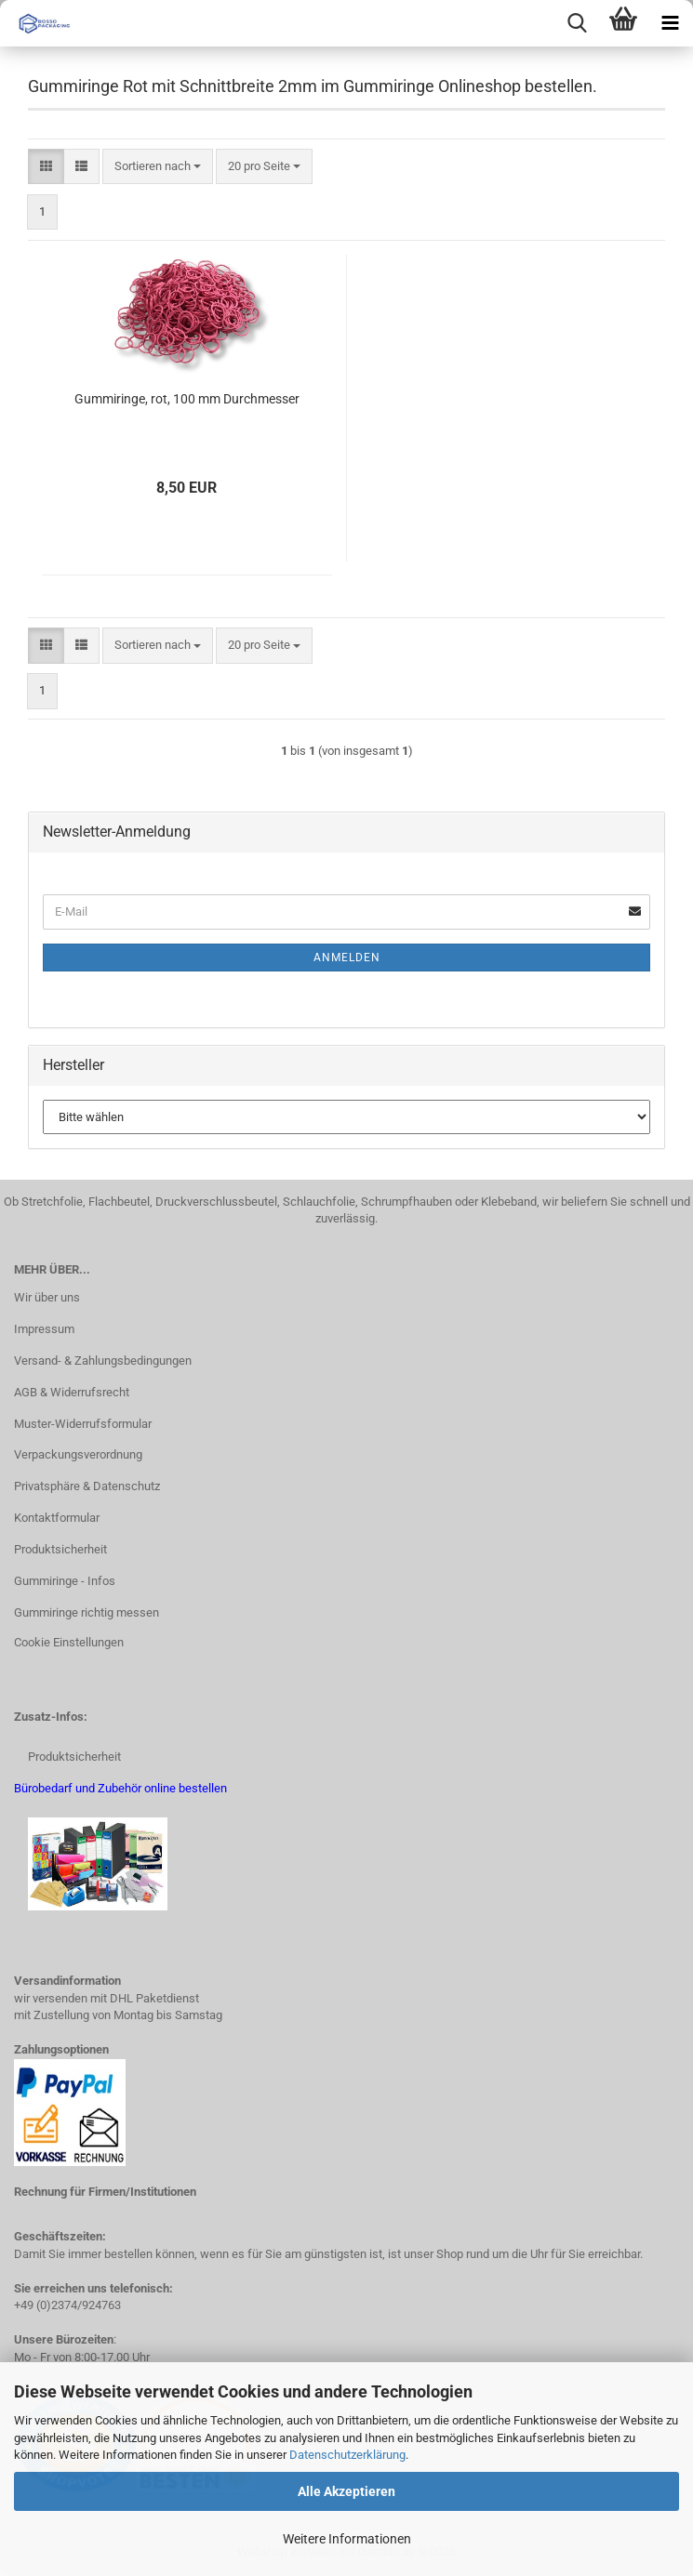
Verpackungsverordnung (78, 1454)
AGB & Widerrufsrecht (71, 1392)
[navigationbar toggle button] (669, 23)
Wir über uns (47, 1297)
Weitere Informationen (347, 2538)
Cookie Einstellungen (69, 1642)
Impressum (44, 1329)
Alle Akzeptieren (346, 2491)
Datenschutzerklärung (347, 2455)
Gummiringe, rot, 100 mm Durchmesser (187, 398)
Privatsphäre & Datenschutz (87, 1486)
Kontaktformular (57, 1518)
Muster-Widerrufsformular (83, 1424)
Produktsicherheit (60, 1549)
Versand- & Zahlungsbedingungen (103, 1360)
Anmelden (346, 957)
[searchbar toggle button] (576, 23)
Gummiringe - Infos (64, 1581)
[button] (46, 167)
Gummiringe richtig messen (86, 1612)
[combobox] (157, 167)
